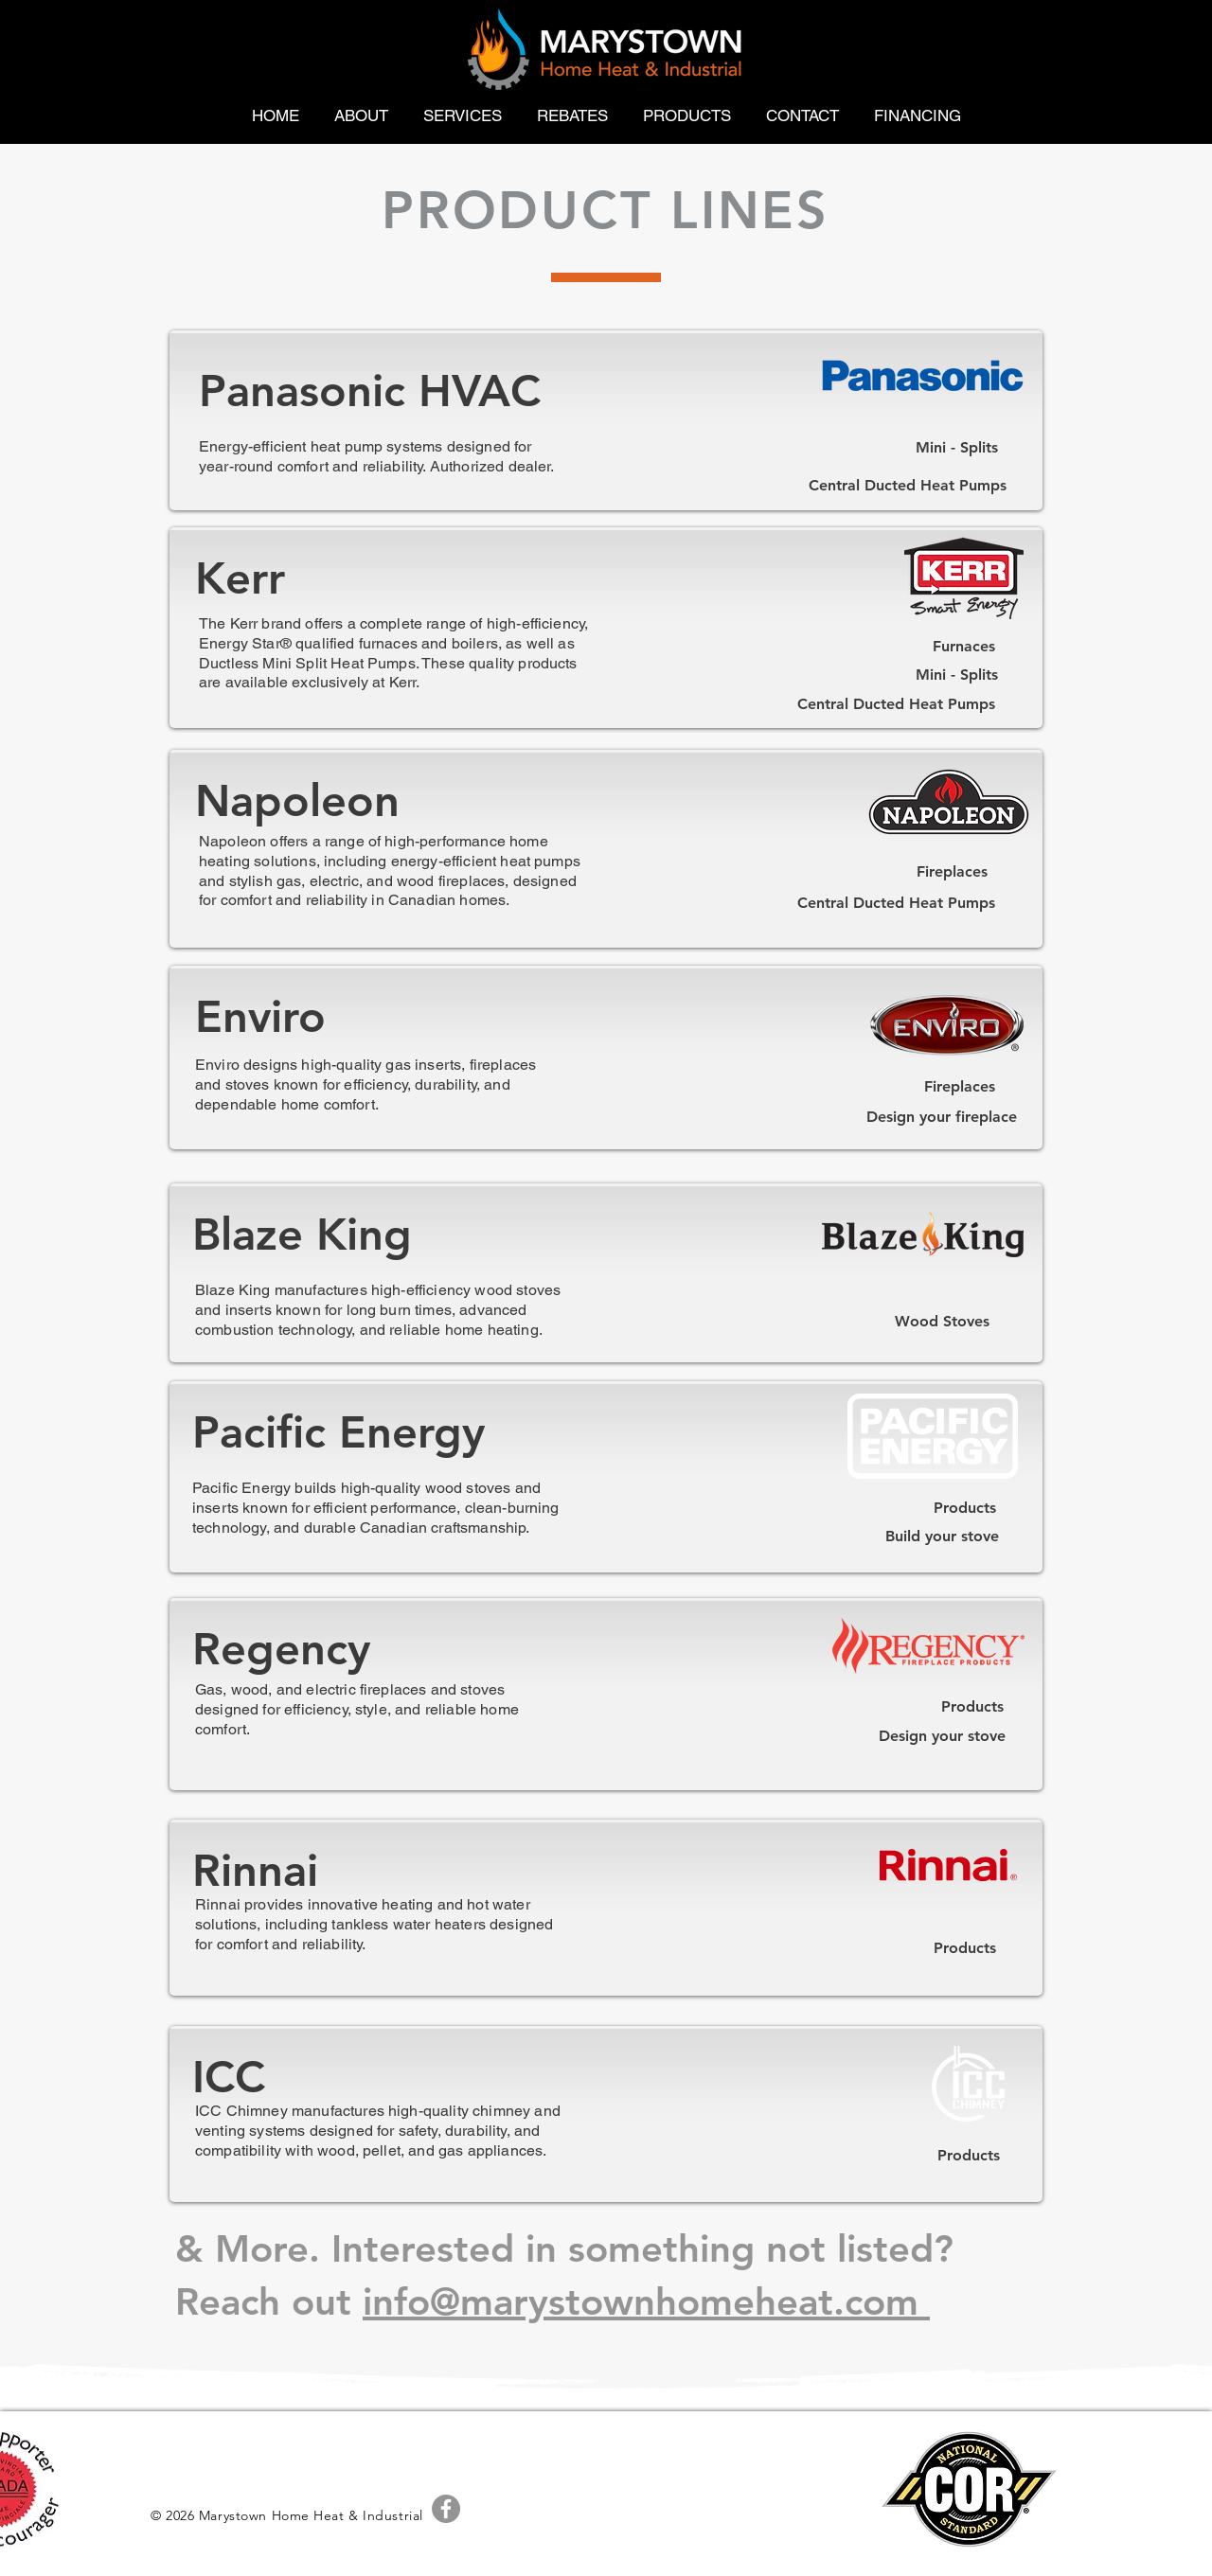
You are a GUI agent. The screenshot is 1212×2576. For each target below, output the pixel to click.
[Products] (964, 1508)
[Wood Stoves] (942, 1322)
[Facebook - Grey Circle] (446, 2509)
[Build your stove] (941, 1536)
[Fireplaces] (952, 872)
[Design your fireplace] (942, 1117)
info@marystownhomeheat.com (646, 2301)
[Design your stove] (941, 1736)
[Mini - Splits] (956, 448)
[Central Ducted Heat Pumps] (908, 486)
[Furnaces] (964, 647)
